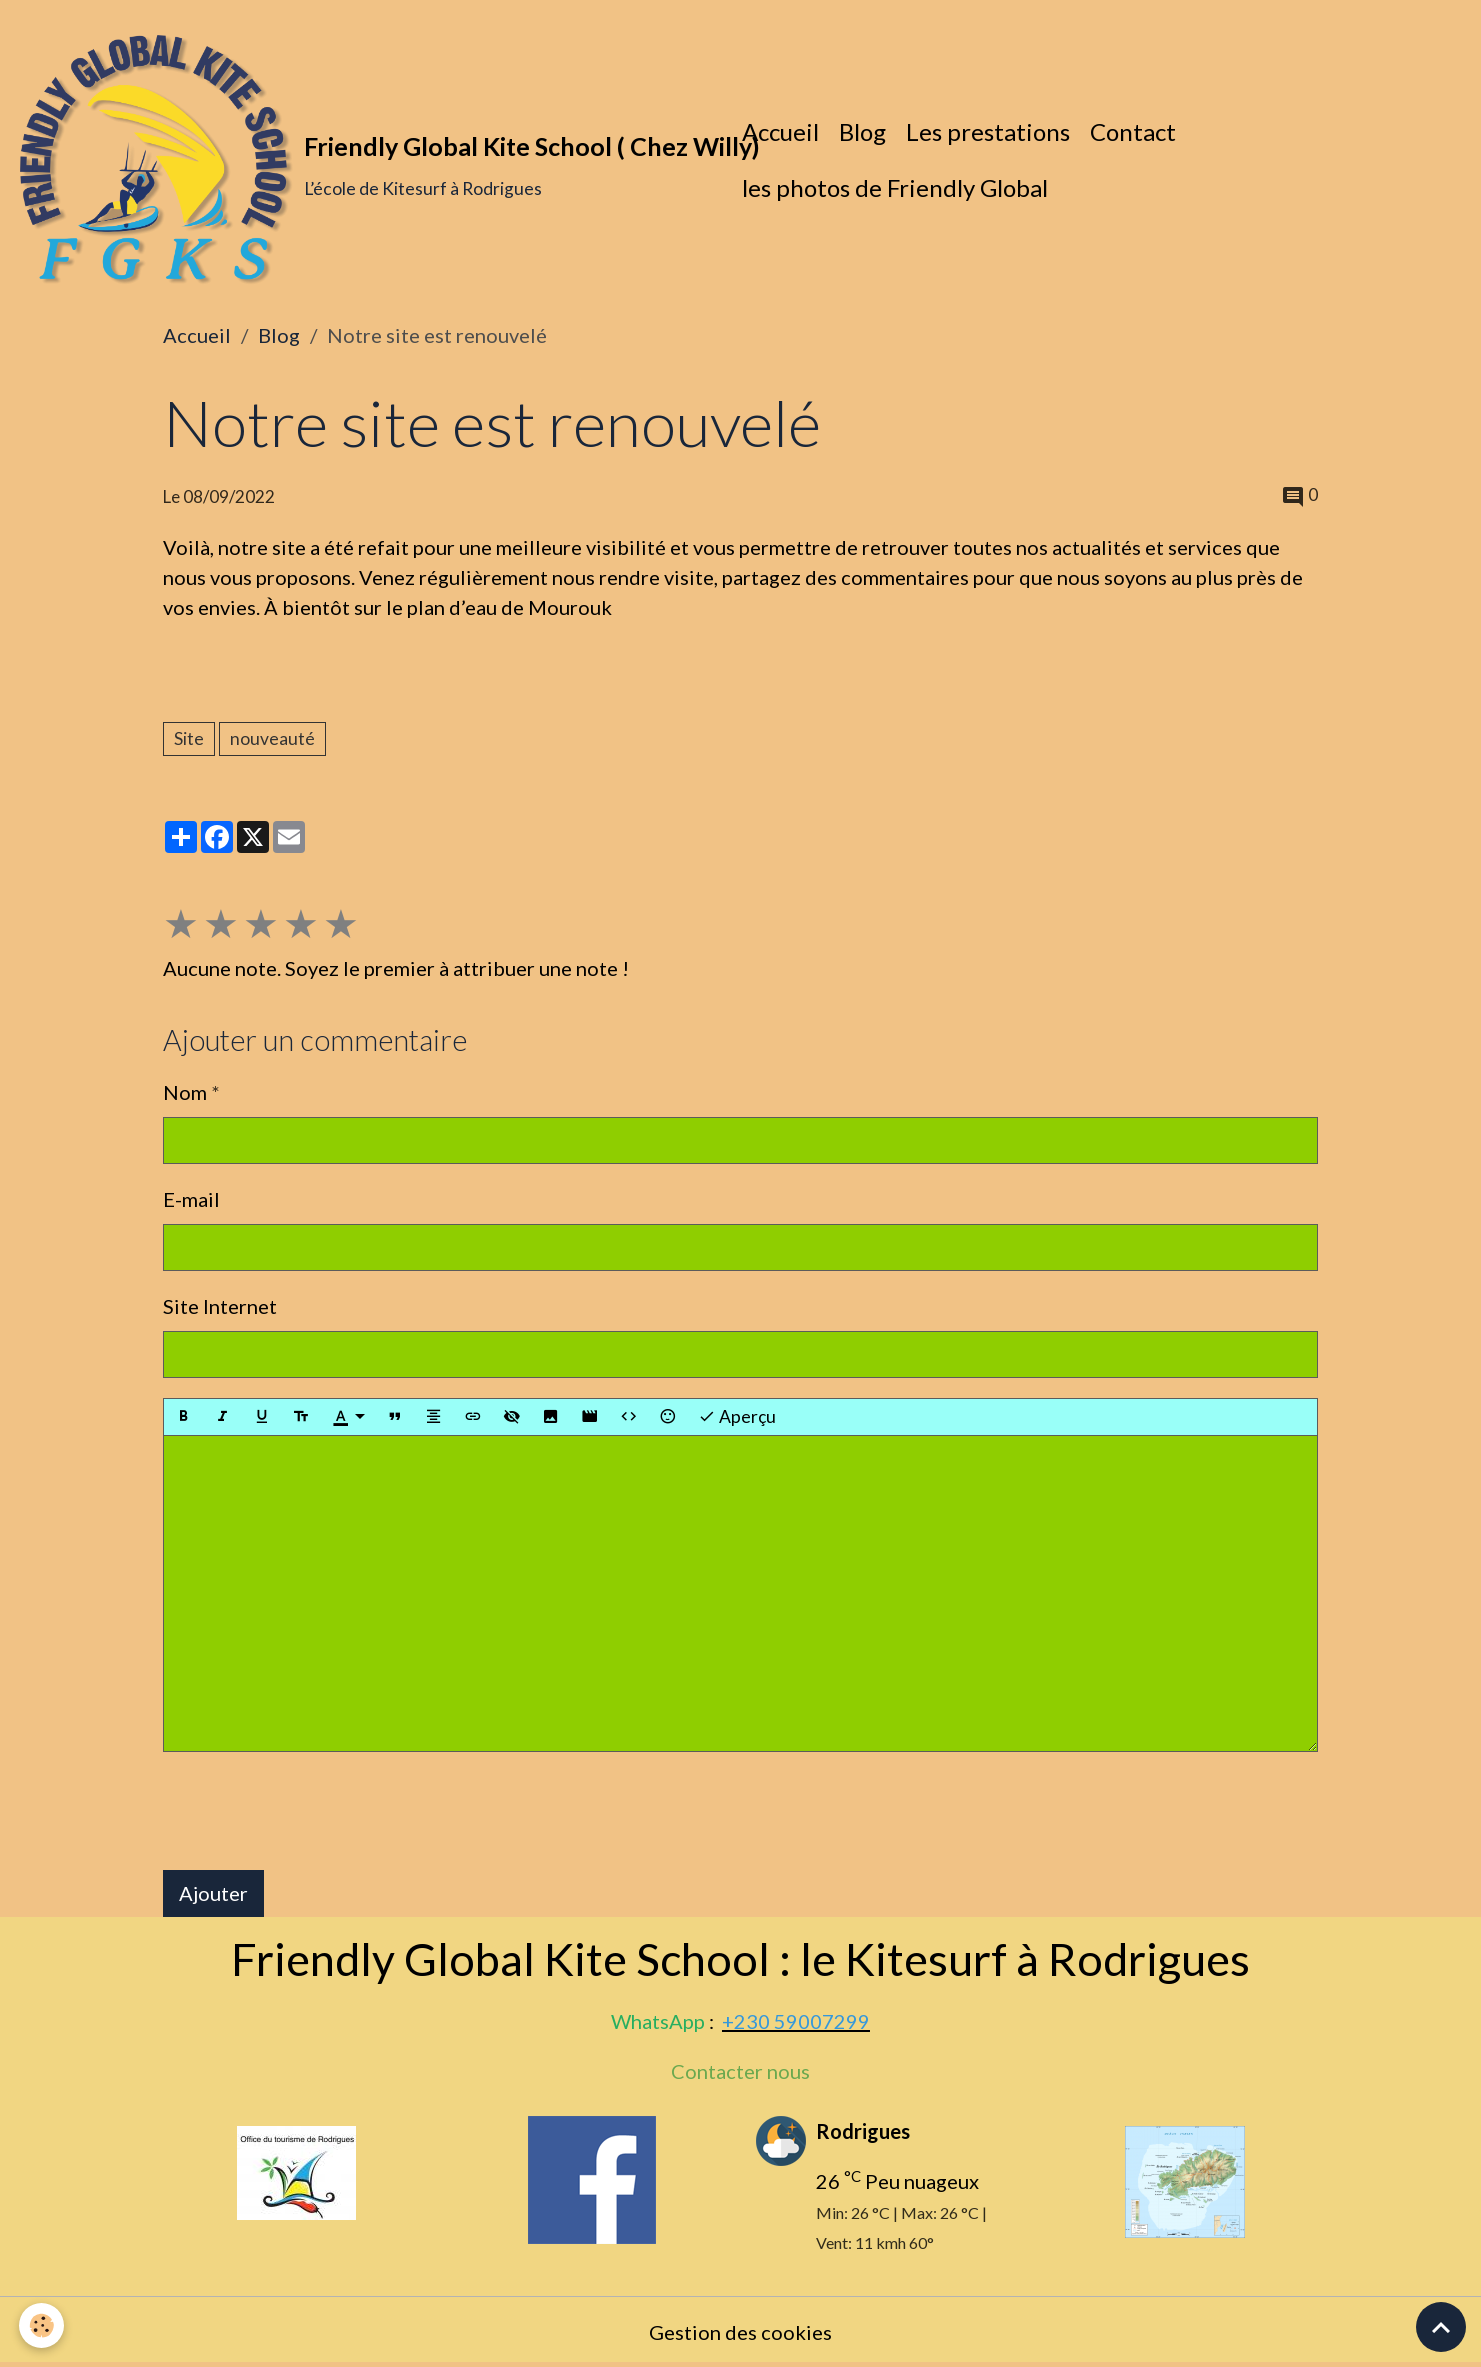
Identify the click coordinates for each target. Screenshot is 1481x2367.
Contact (1133, 131)
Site (189, 738)
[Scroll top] (1441, 2327)
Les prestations (988, 131)
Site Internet (220, 1306)
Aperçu (737, 1417)
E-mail (191, 1199)
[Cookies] (42, 2325)
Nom (185, 1092)
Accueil (780, 131)
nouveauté (272, 738)
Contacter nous (740, 2071)
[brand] (366, 160)
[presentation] (315, 1811)
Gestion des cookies (740, 2332)
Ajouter (213, 1893)
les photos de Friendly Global (895, 187)
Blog (862, 131)
